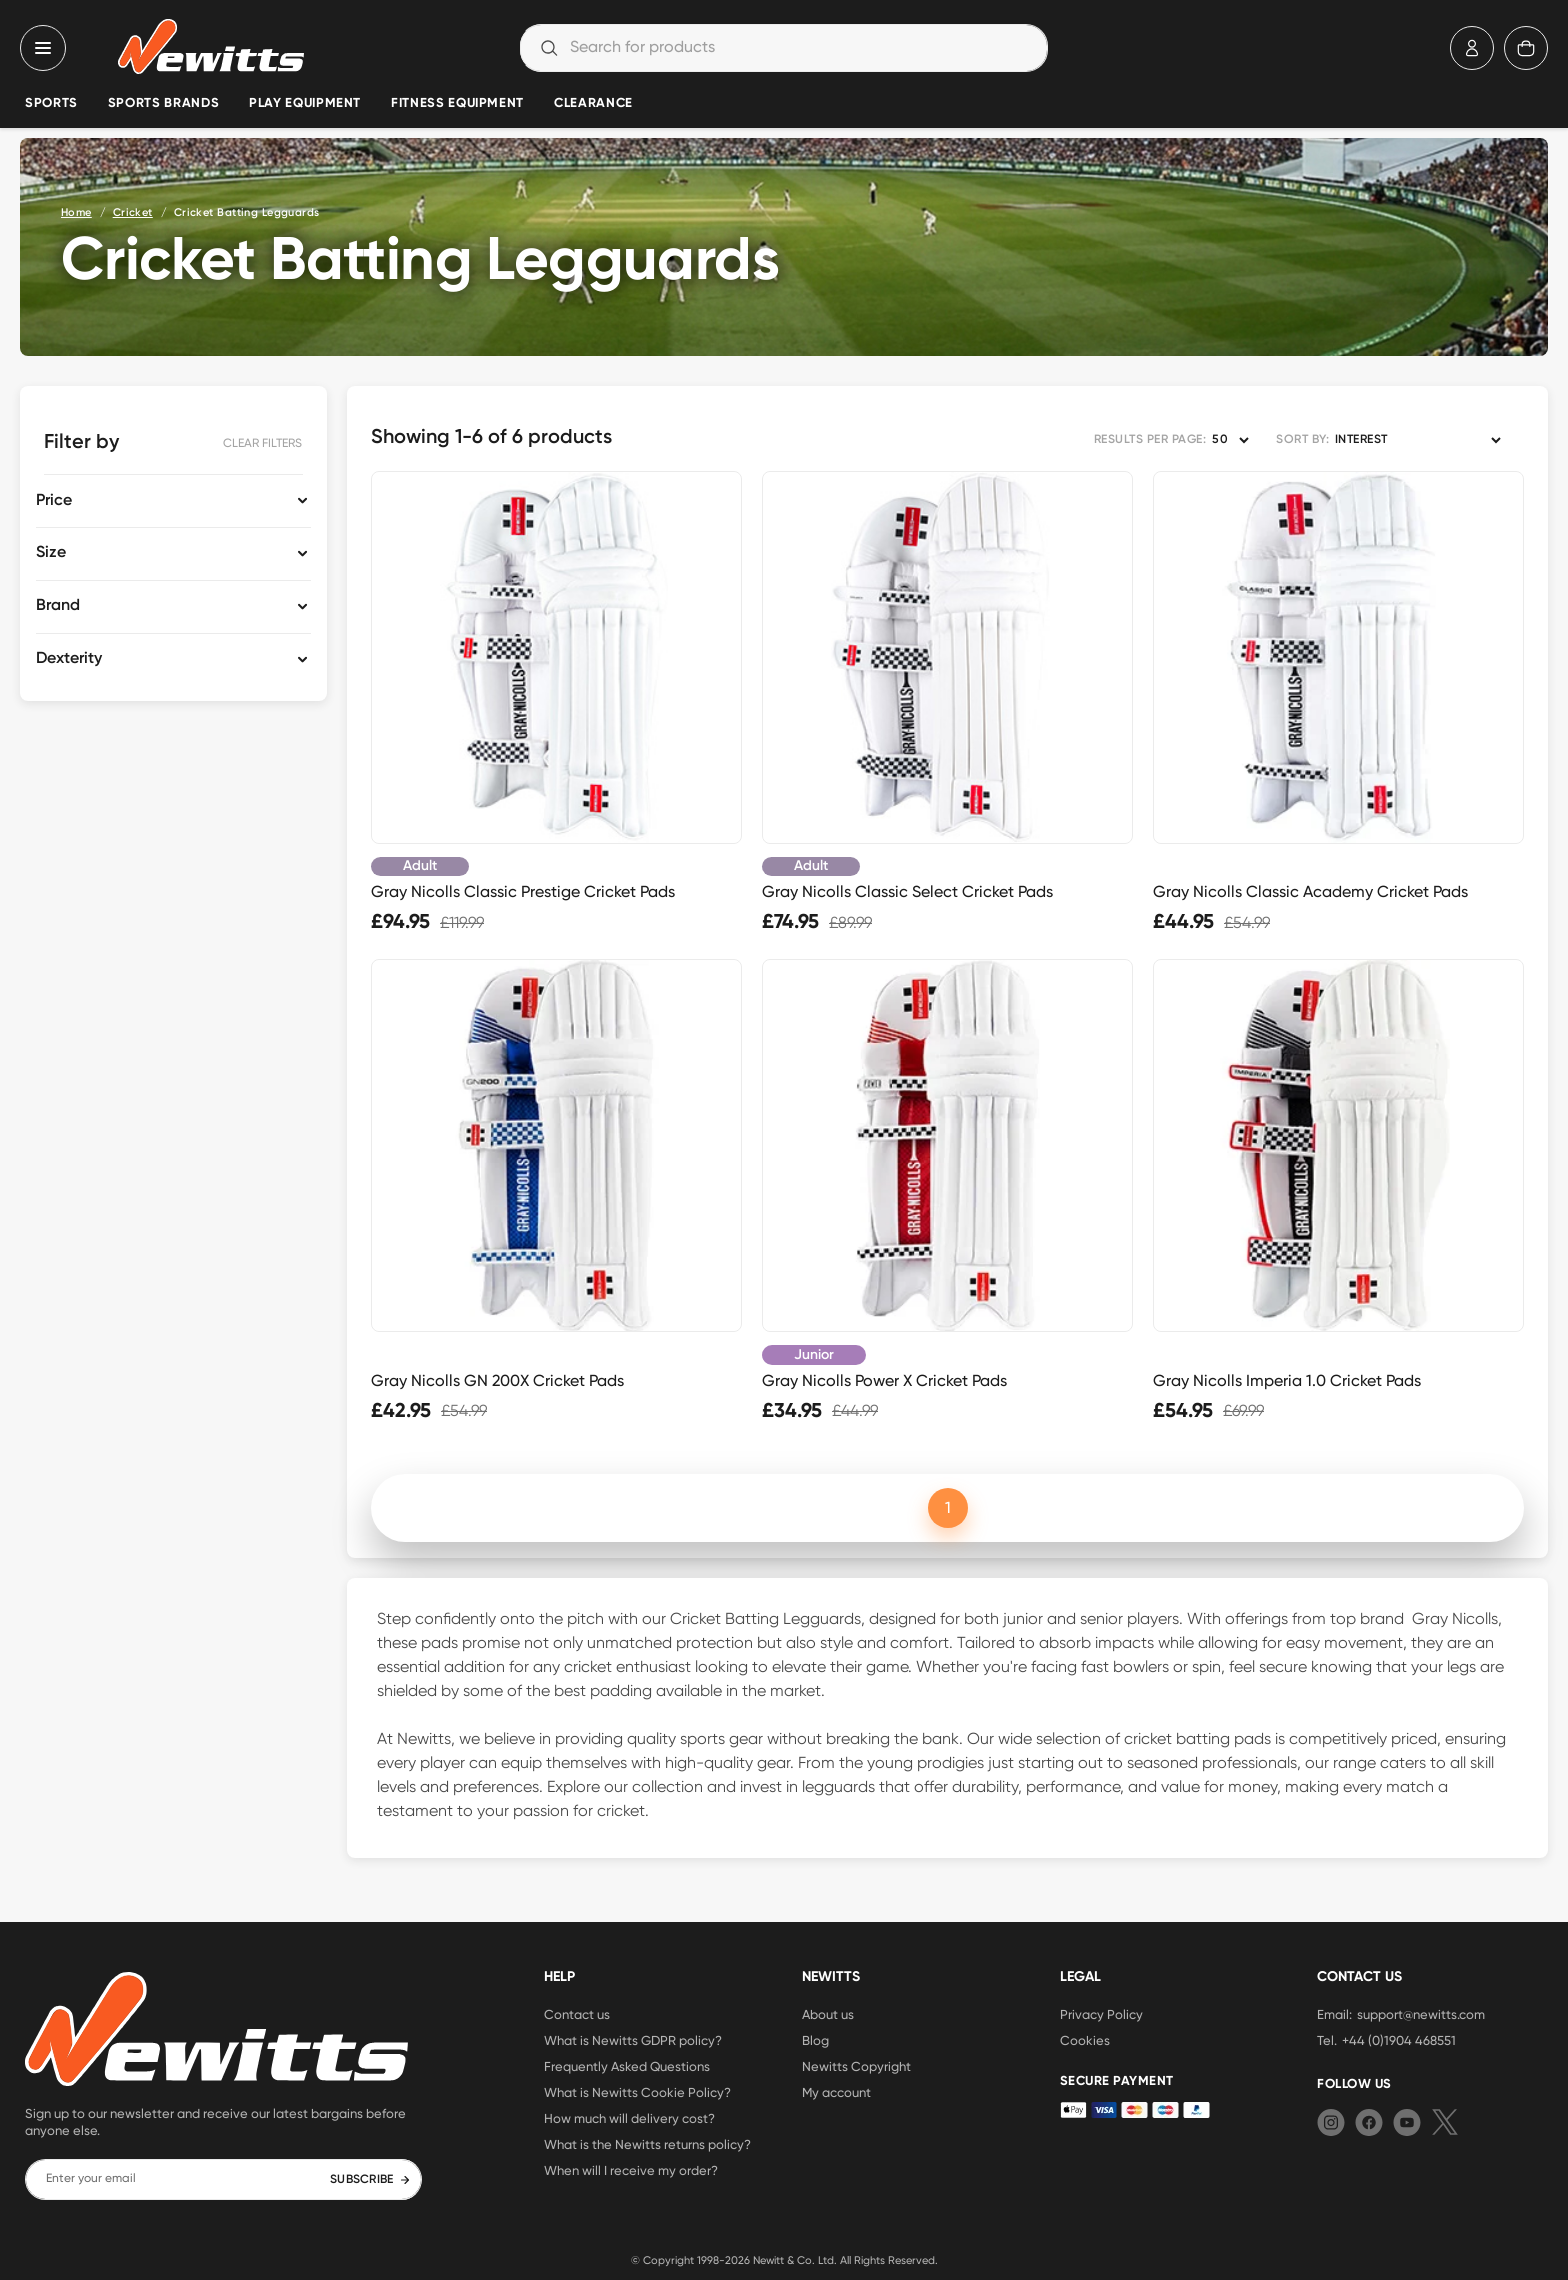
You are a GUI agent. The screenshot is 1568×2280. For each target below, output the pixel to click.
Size (51, 553)
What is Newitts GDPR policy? (633, 2040)
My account (836, 2092)
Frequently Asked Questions (627, 2066)
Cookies (1085, 2040)
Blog (815, 2040)
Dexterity (69, 659)
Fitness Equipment (457, 103)
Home (76, 212)
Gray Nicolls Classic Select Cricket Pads (907, 891)
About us (828, 2014)
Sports (51, 103)
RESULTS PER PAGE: (1150, 440)
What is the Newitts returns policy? (647, 2144)
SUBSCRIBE (370, 2180)
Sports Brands (163, 103)
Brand (58, 606)
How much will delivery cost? (629, 2118)
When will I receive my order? (631, 2170)
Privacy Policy (1101, 2014)
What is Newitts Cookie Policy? (637, 2092)
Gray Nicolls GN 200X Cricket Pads (497, 1380)
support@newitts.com (1421, 2014)
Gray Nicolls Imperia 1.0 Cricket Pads (1287, 1380)
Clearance (593, 103)
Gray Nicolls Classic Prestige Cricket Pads (523, 891)
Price (54, 501)
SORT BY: (1302, 440)
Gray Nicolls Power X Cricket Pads (884, 1380)
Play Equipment (305, 103)
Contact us (577, 2014)
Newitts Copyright (856, 2066)
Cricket (133, 212)
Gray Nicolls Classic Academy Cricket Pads (1310, 891)
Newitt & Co (782, 2260)
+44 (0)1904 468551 (1399, 2040)
